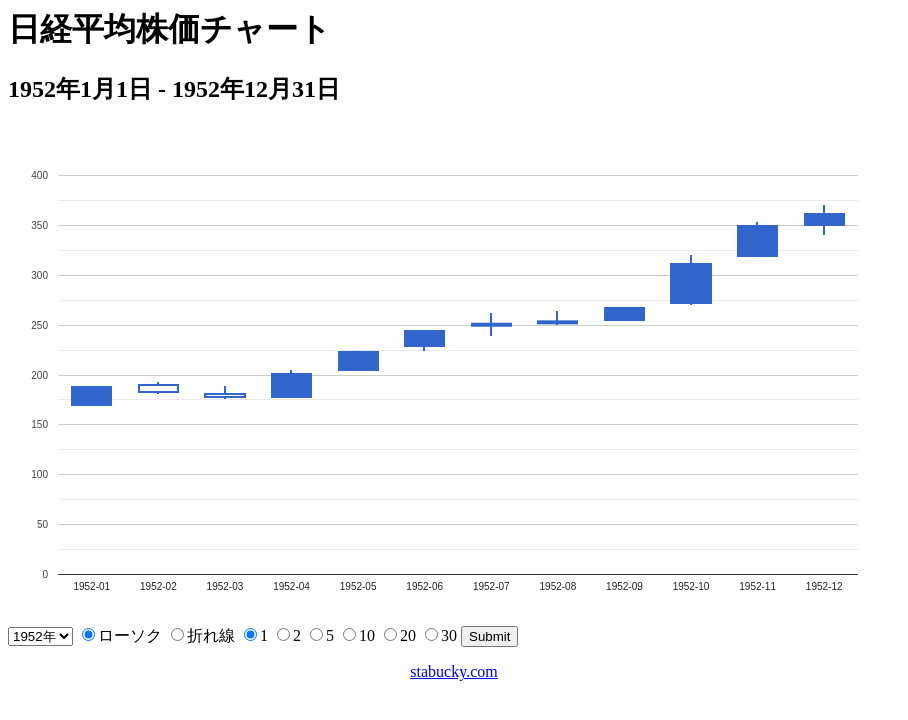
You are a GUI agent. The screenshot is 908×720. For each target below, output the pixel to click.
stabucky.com (453, 671)
